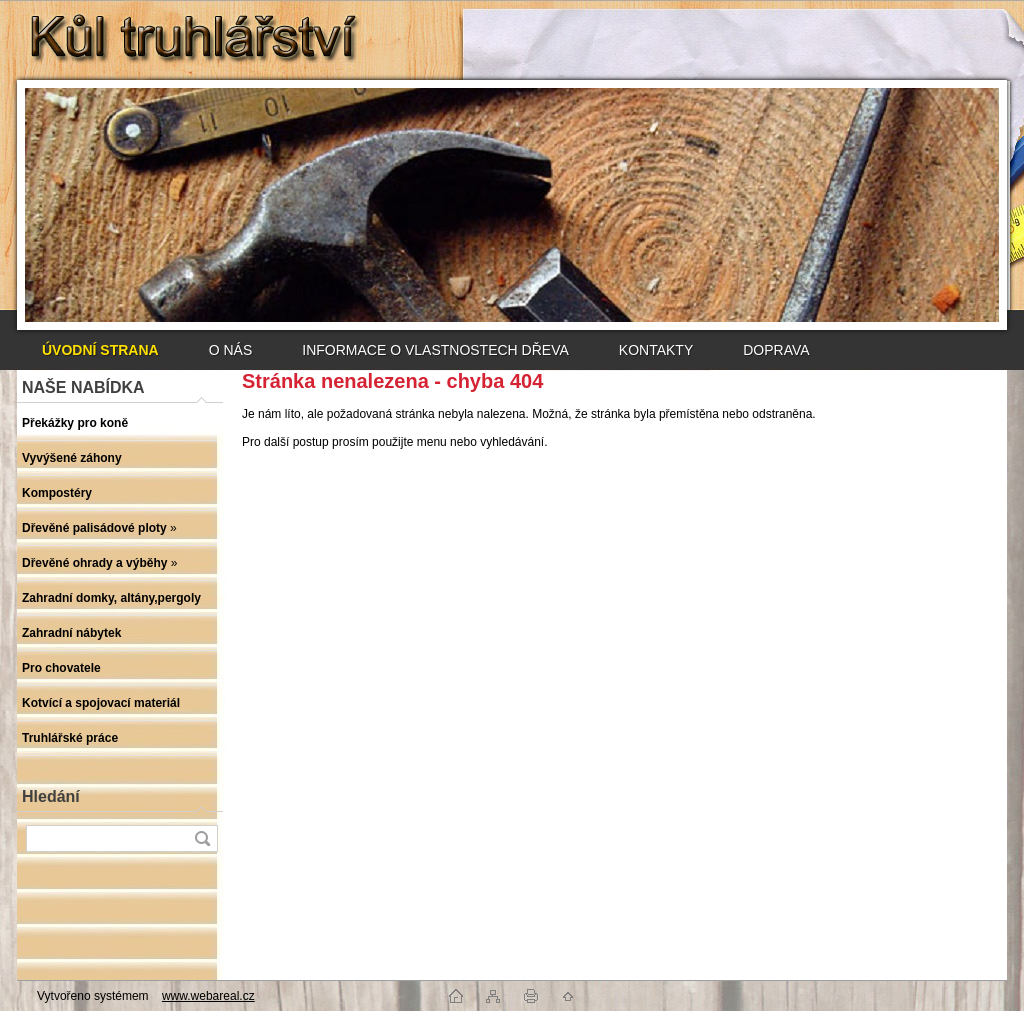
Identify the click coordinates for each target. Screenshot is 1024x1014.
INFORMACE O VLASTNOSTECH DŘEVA (435, 350)
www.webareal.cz (208, 996)
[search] (202, 838)
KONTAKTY (656, 350)
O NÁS (231, 350)
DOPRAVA (776, 350)
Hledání (51, 796)
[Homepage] (100, 350)
